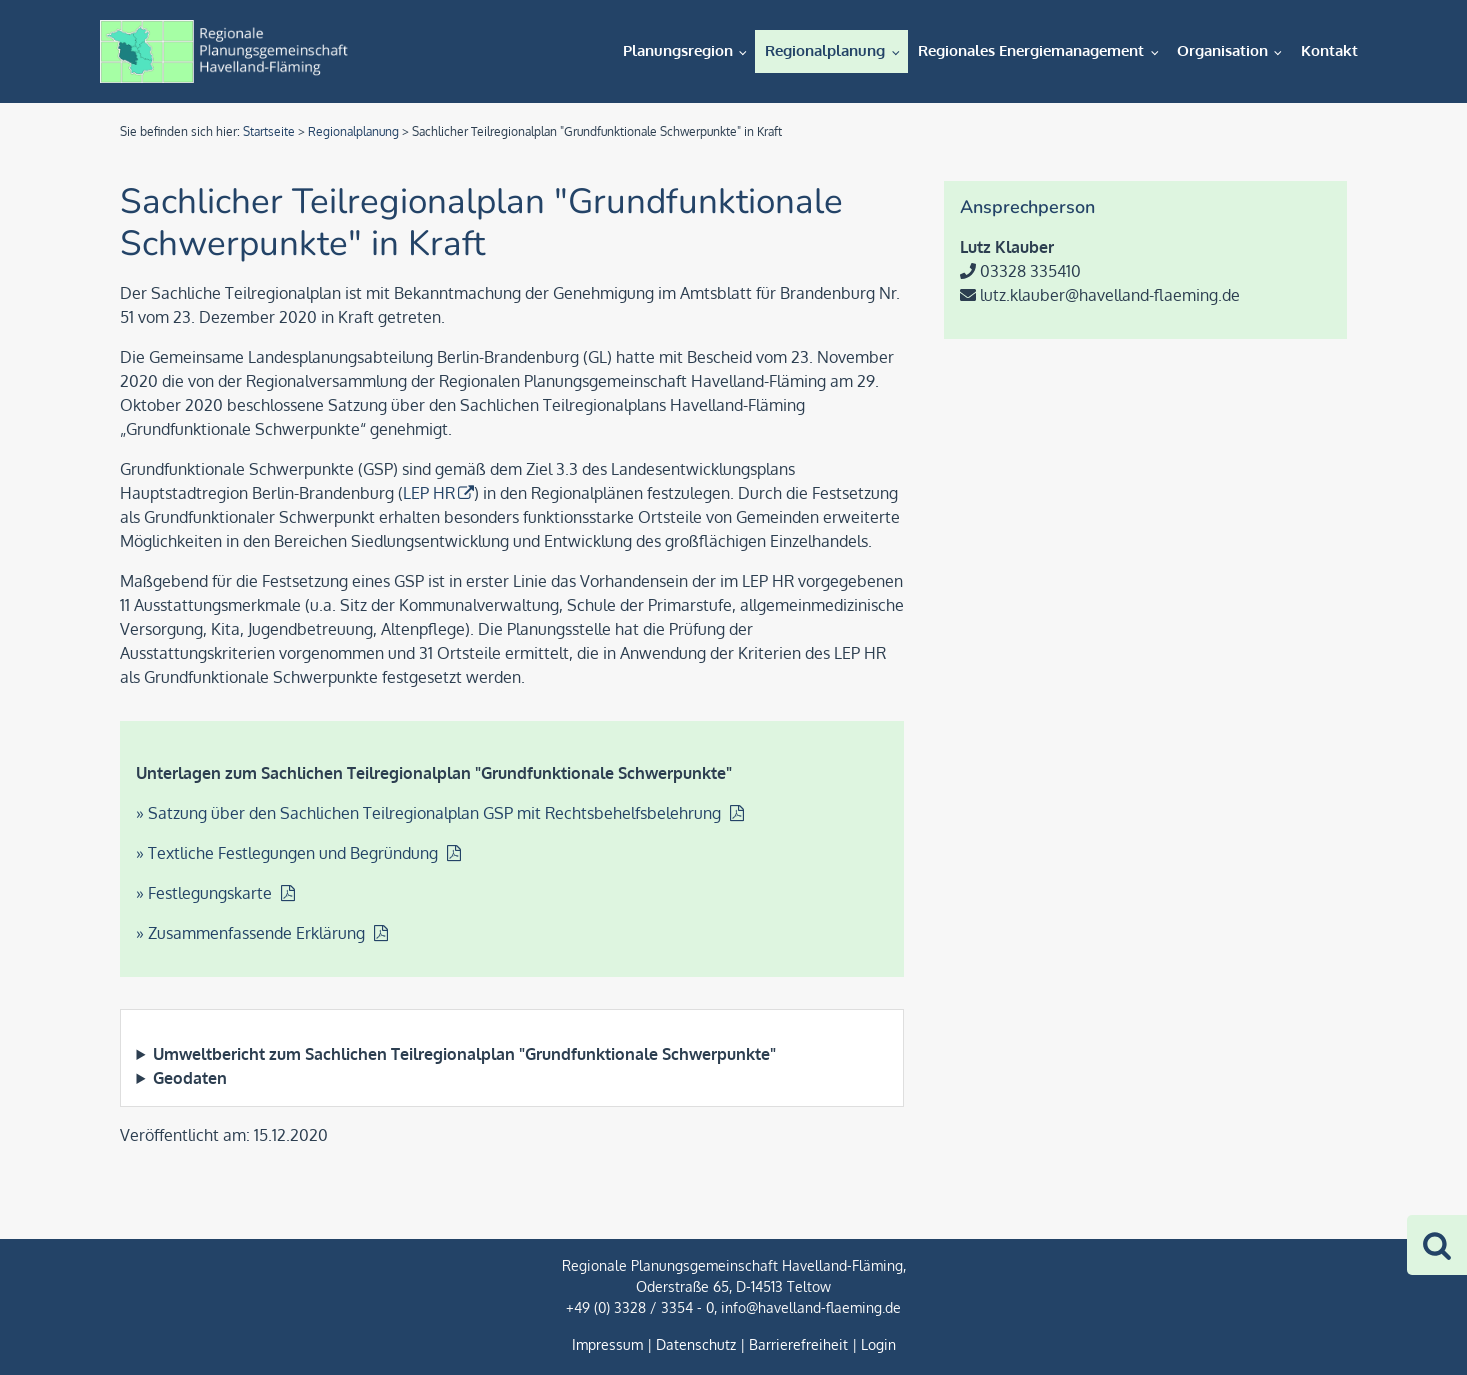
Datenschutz (696, 1344)
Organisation (1222, 50)
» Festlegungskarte (206, 893)
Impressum (607, 1344)
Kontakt (1329, 50)
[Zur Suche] (1437, 1245)
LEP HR (429, 493)
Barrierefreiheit (798, 1344)
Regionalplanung (825, 50)
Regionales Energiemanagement (1031, 50)
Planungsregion (678, 50)
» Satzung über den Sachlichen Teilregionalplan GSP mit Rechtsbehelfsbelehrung (430, 813)
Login (878, 1344)
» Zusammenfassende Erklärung (252, 933)
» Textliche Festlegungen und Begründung (289, 853)
